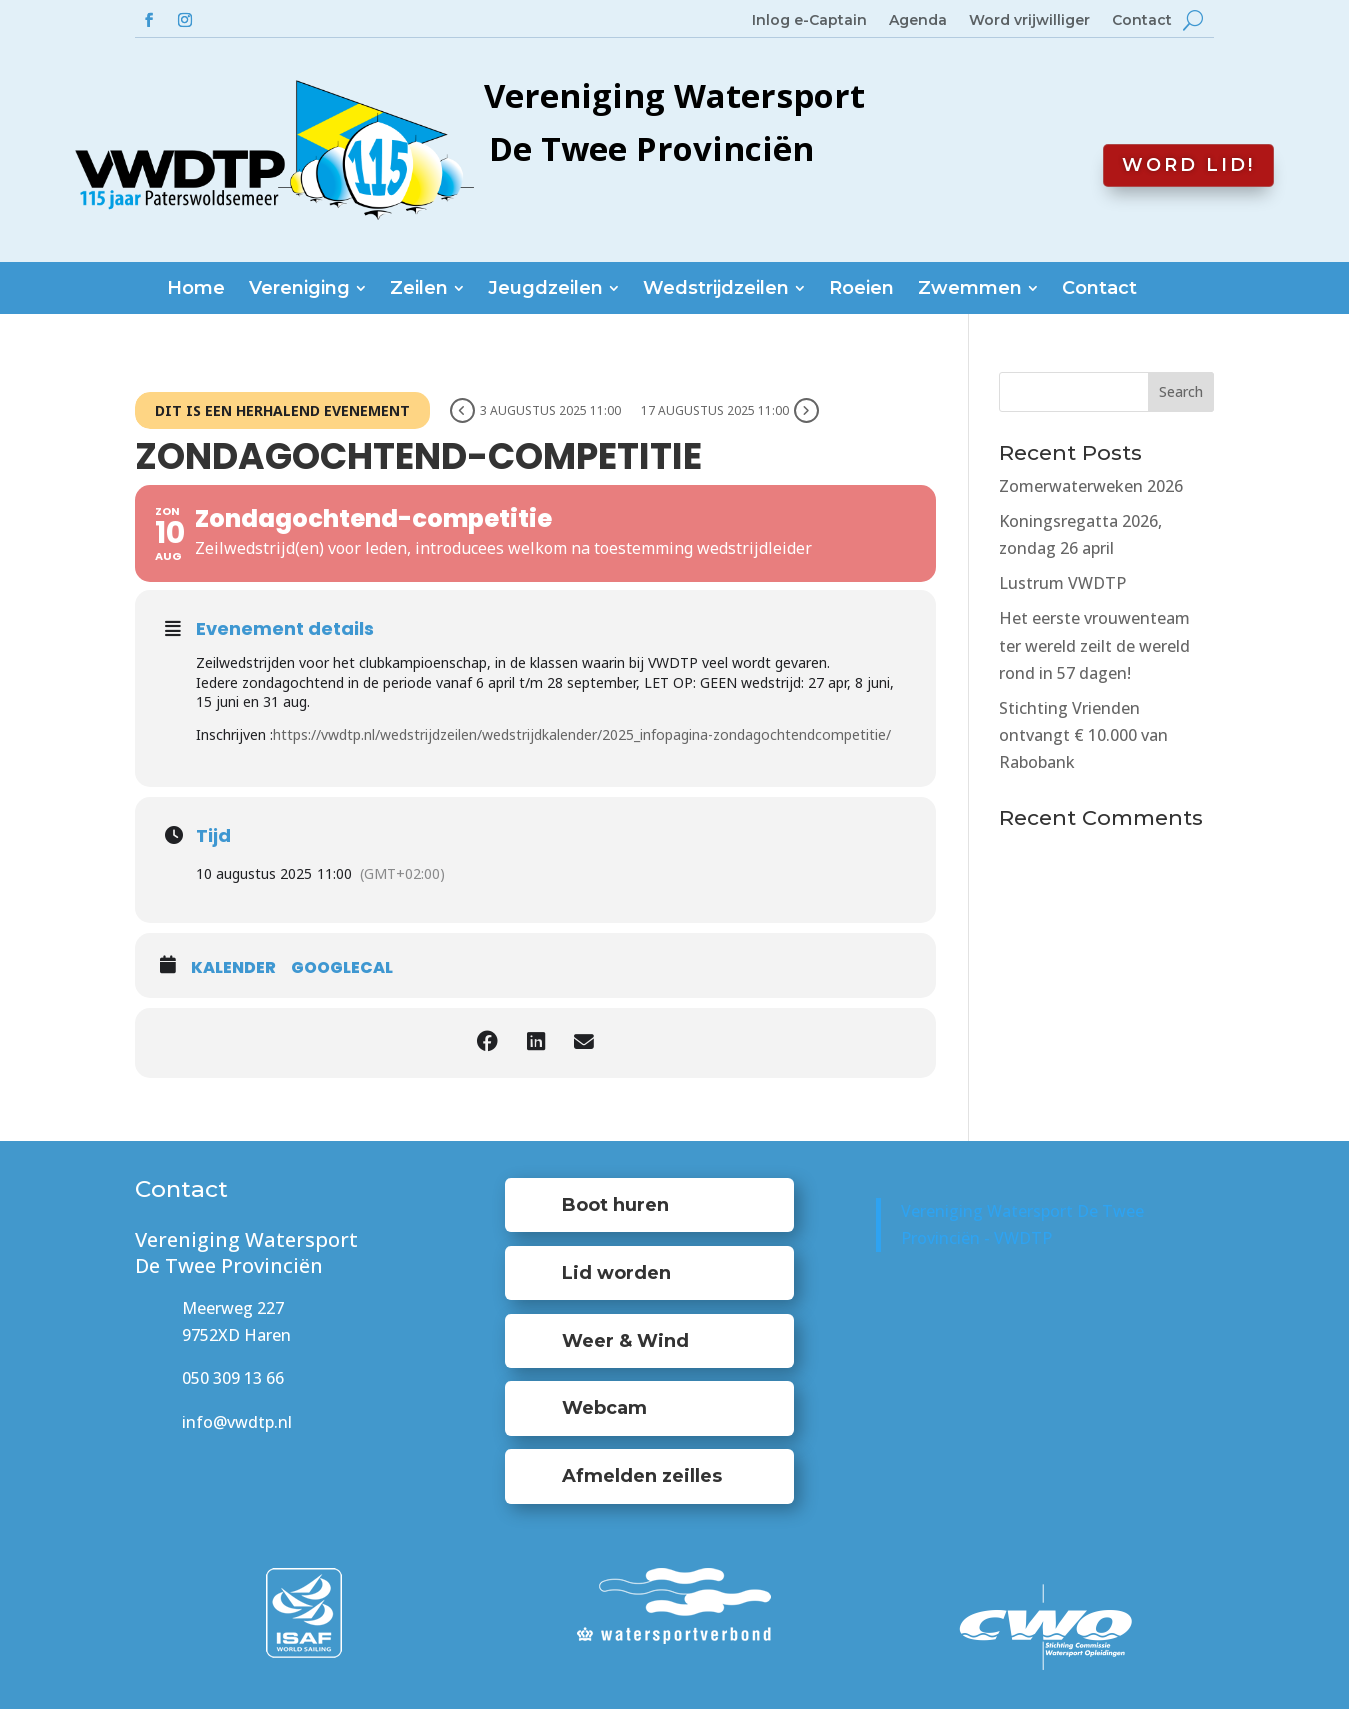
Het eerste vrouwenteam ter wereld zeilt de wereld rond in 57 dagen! (1094, 645)
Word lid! (1188, 165)
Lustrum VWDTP (1062, 583)
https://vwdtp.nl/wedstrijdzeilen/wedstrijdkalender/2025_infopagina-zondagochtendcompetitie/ (582, 734)
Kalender (233, 968)
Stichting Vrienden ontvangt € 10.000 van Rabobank (1083, 735)
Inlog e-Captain (809, 21)
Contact (1142, 21)
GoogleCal (342, 968)
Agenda (918, 21)
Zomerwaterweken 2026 (1091, 486)
